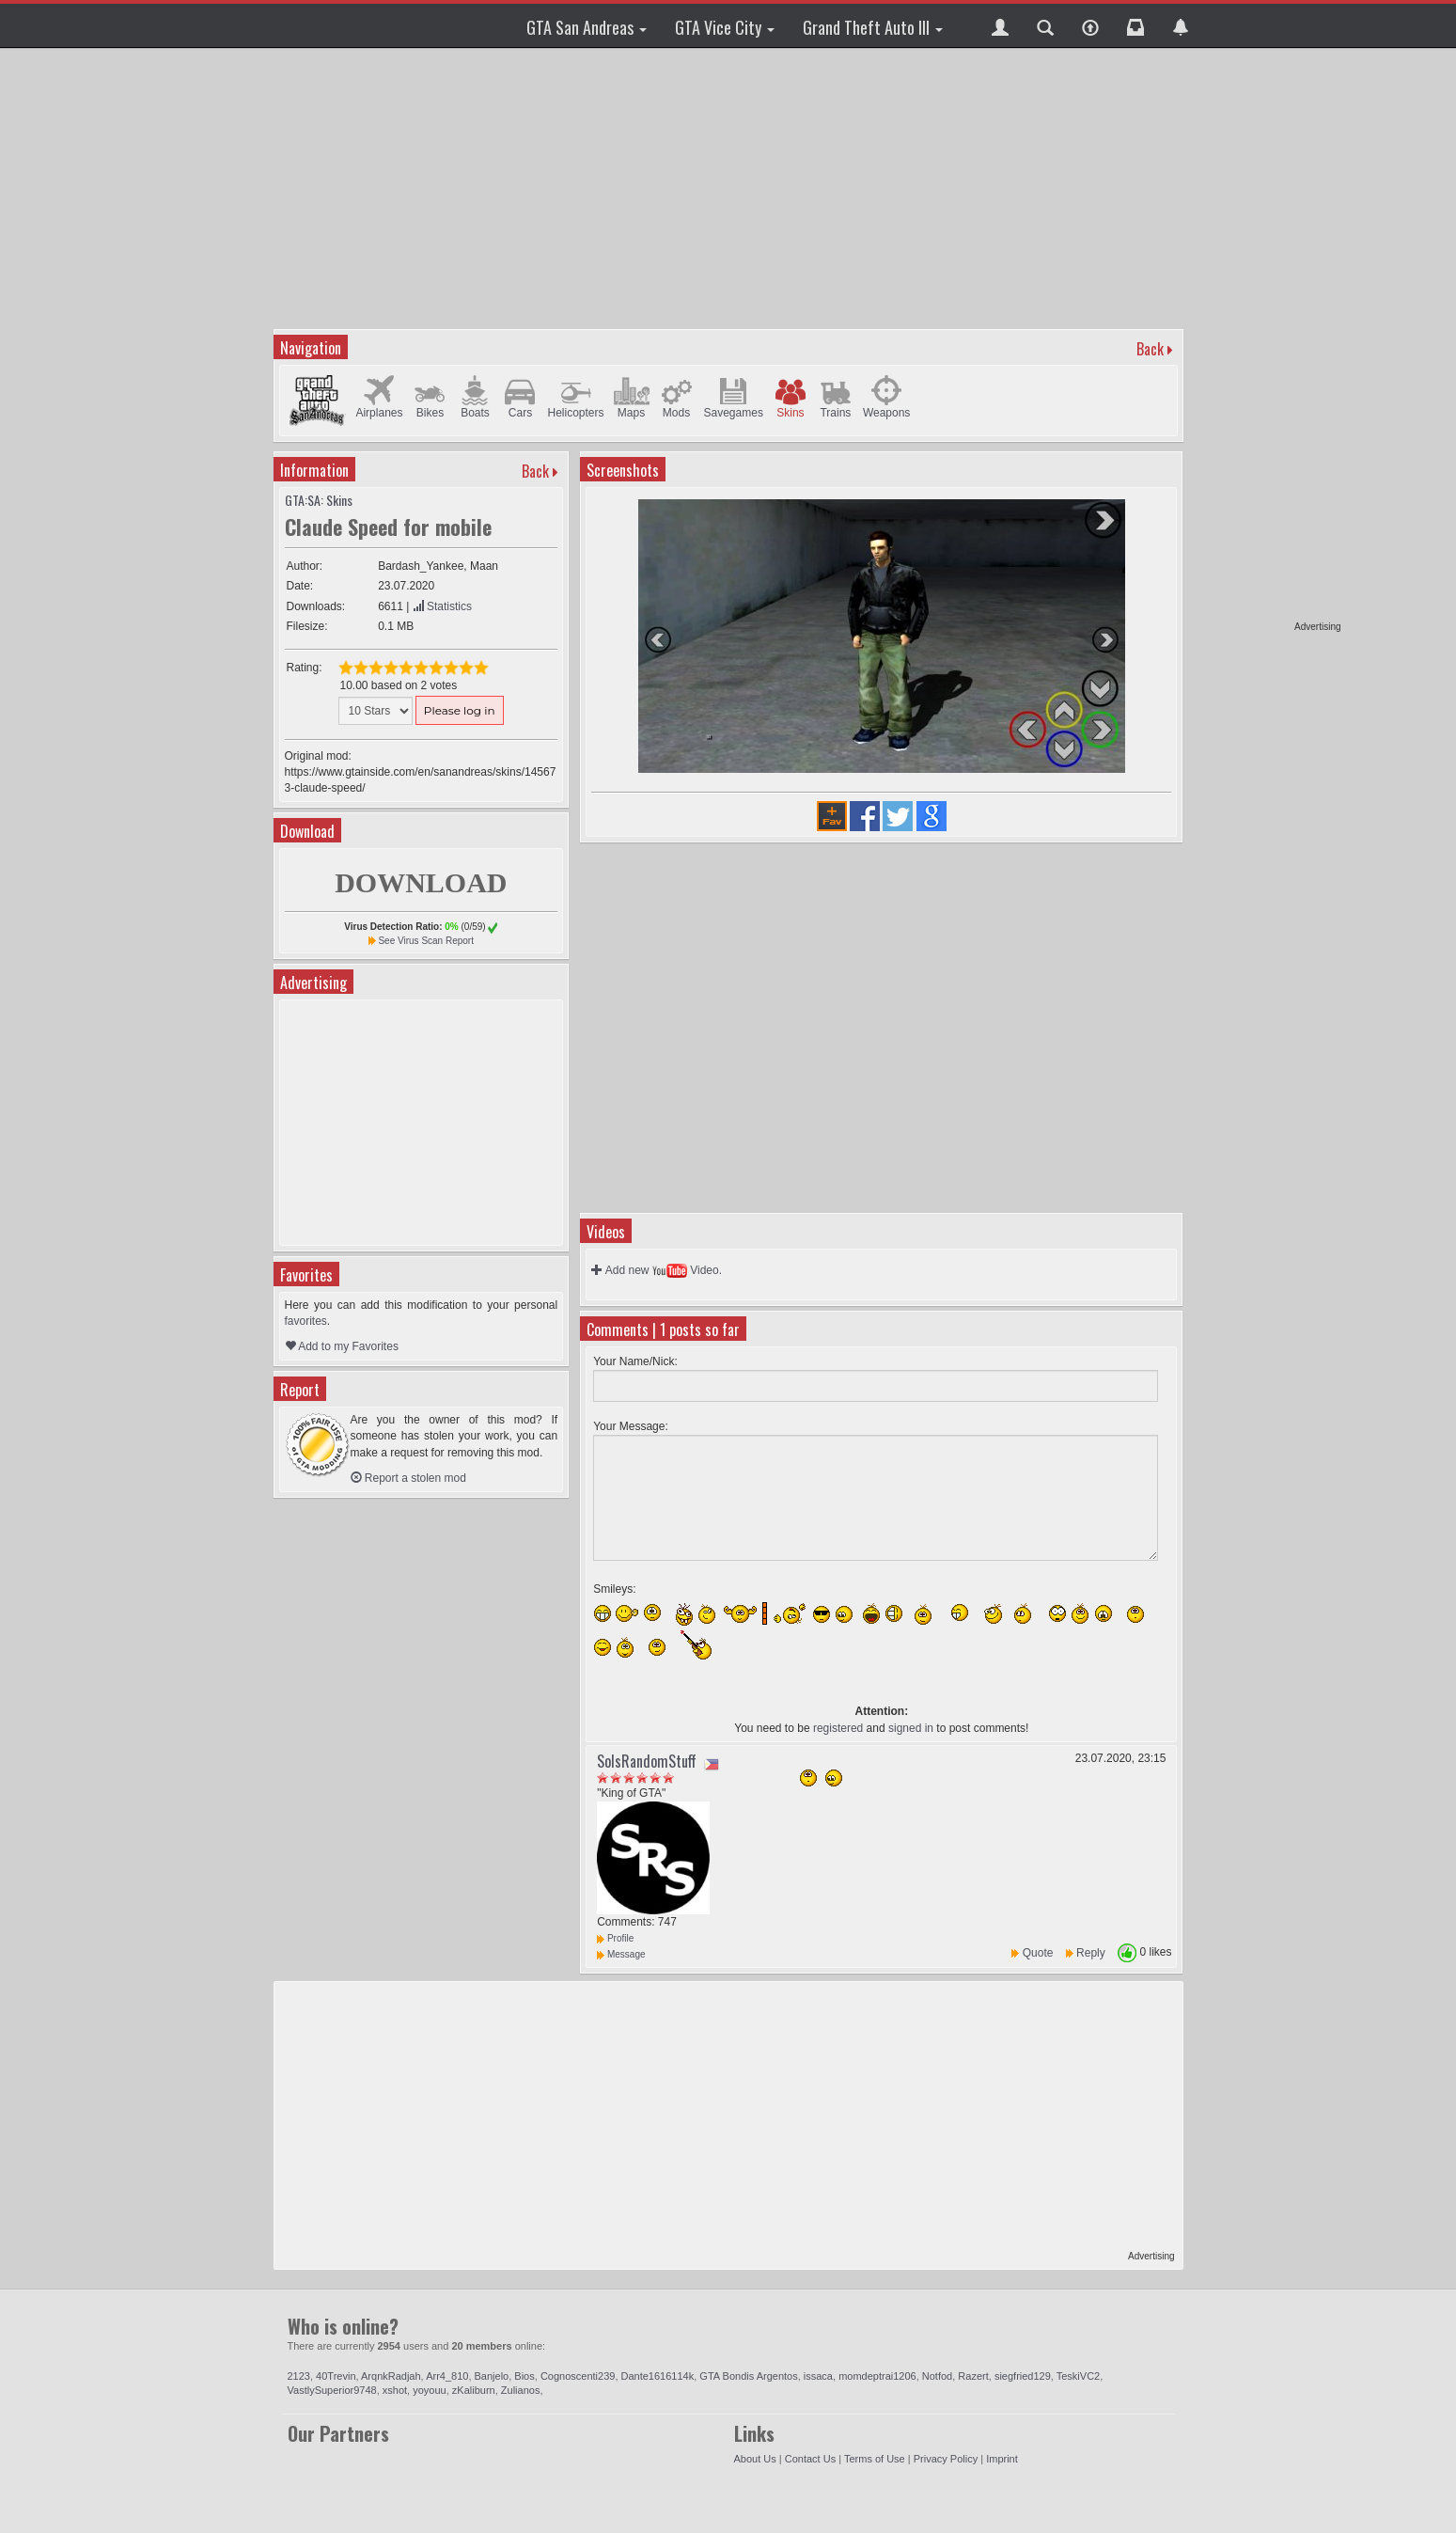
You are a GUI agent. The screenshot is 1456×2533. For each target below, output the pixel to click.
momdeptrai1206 (877, 2376)
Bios (524, 2376)
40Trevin (335, 2376)
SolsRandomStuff (647, 1761)
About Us (755, 2458)
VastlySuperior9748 (332, 2390)
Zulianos (520, 2390)
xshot (395, 2390)
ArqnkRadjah (391, 2376)
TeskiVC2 (1078, 2376)
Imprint (1002, 2458)
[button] (1000, 25)
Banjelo (492, 2376)
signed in (910, 1728)
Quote (1038, 1952)
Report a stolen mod (408, 1478)
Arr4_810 (447, 2376)
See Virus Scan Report (426, 941)
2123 (299, 2376)
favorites (306, 1321)
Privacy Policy (946, 2458)
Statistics (442, 606)
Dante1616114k (658, 2376)
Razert (973, 2376)
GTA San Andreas (586, 27)
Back (1150, 349)
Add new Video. (656, 1270)
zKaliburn (473, 2390)
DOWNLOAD (421, 882)
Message (621, 1954)
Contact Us (810, 2458)
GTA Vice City (725, 27)
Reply (1090, 1952)
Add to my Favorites (342, 1346)
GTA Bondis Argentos (748, 2376)
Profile (615, 1938)
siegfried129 (1022, 2376)
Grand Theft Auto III (873, 27)
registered (838, 1728)
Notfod (937, 2376)
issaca (818, 2376)
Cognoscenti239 (578, 2376)
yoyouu (429, 2390)
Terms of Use (874, 2458)
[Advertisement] (1269, 338)
